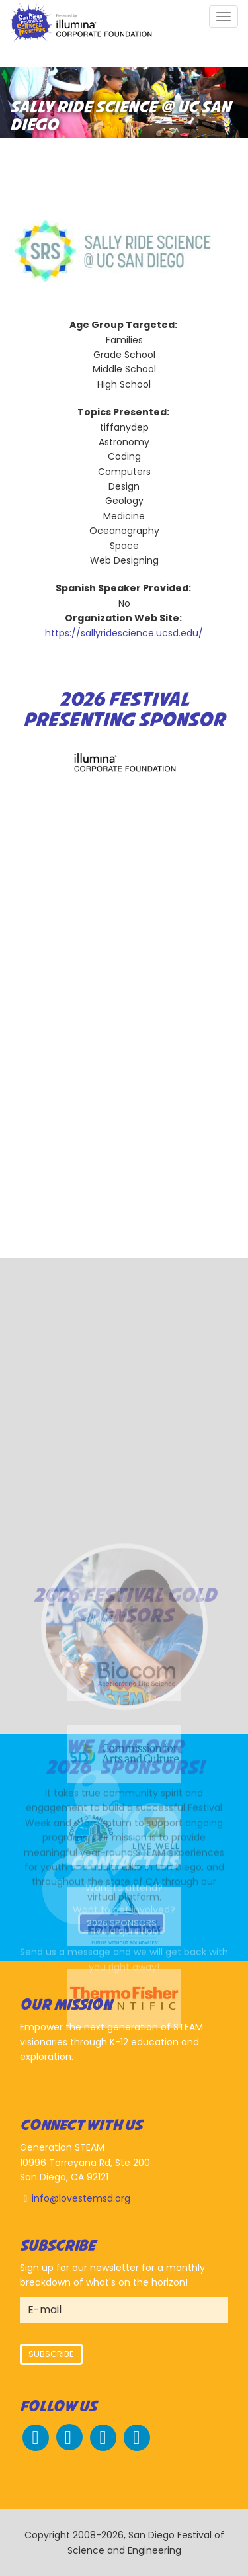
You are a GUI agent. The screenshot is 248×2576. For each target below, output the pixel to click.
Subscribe (51, 2354)
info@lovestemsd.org (81, 2198)
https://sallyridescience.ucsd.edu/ (124, 633)
